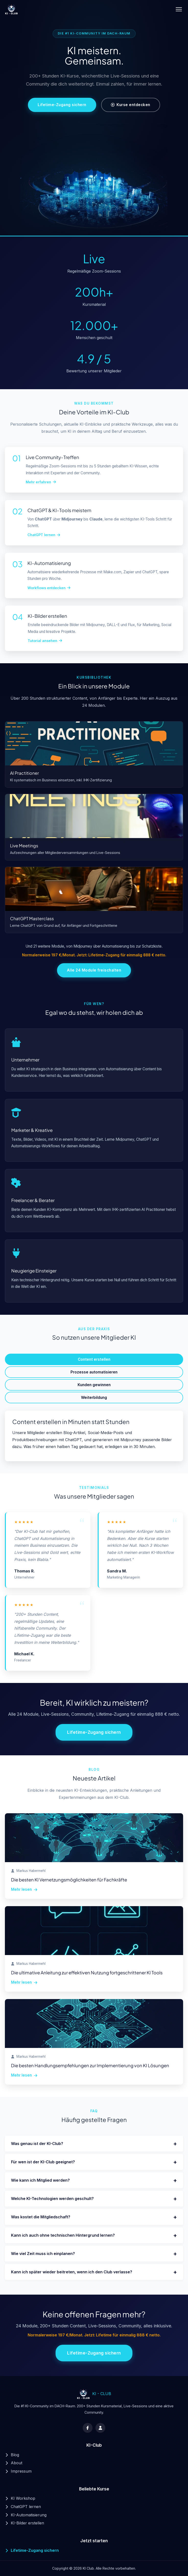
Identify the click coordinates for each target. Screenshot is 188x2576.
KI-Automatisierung (26, 2514)
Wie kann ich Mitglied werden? (94, 2180)
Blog (12, 2454)
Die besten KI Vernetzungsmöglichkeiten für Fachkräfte (69, 1879)
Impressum (18, 2471)
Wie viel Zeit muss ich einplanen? (94, 2253)
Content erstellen (94, 1359)
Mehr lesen (24, 1889)
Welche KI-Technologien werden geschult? (94, 2198)
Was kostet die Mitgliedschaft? (94, 2217)
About (13, 2462)
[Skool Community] (100, 2428)
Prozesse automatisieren (94, 1372)
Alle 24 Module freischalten (94, 970)
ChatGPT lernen (23, 2506)
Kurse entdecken (130, 104)
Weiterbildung (94, 1397)
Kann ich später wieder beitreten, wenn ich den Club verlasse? (94, 2272)
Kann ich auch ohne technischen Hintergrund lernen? (94, 2235)
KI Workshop (20, 2498)
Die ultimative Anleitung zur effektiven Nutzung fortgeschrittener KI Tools (87, 1972)
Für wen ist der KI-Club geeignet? (94, 2162)
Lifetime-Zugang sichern (62, 104)
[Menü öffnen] (179, 9)
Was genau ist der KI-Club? (94, 2143)
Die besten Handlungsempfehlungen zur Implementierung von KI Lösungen (90, 2065)
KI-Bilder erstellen (24, 2523)
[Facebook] (88, 2428)
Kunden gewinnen (94, 1384)
